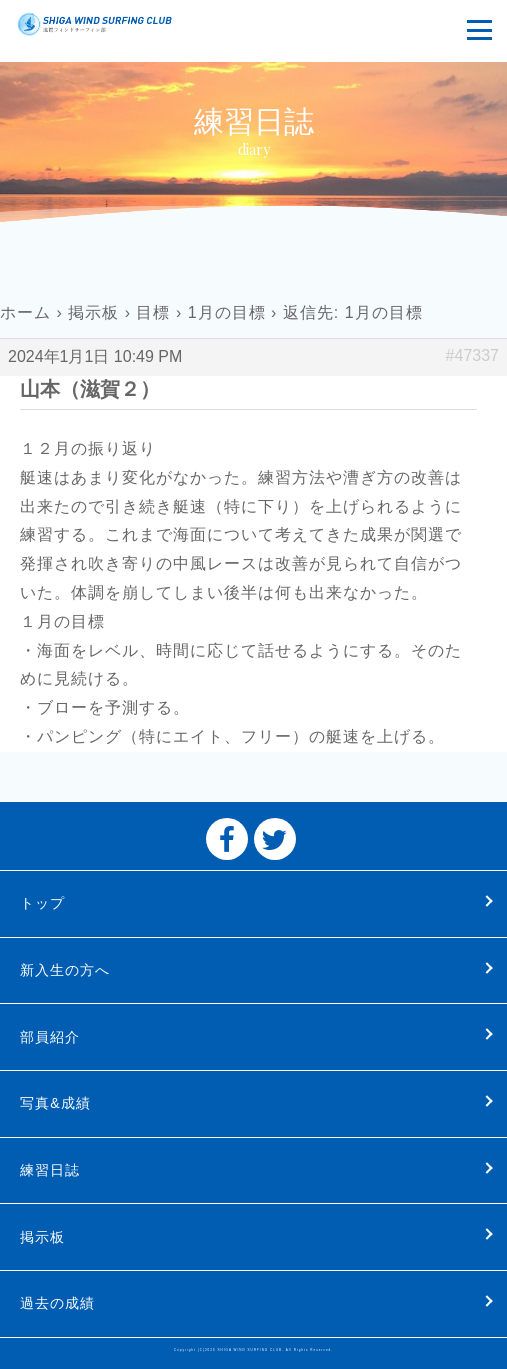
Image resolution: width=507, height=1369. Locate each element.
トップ (42, 903)
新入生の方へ (65, 970)
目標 (153, 312)
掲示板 (93, 312)
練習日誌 (50, 1170)
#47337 (472, 355)
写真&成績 (55, 1103)
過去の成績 (57, 1303)
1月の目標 (227, 312)
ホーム (25, 312)
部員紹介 (50, 1037)
